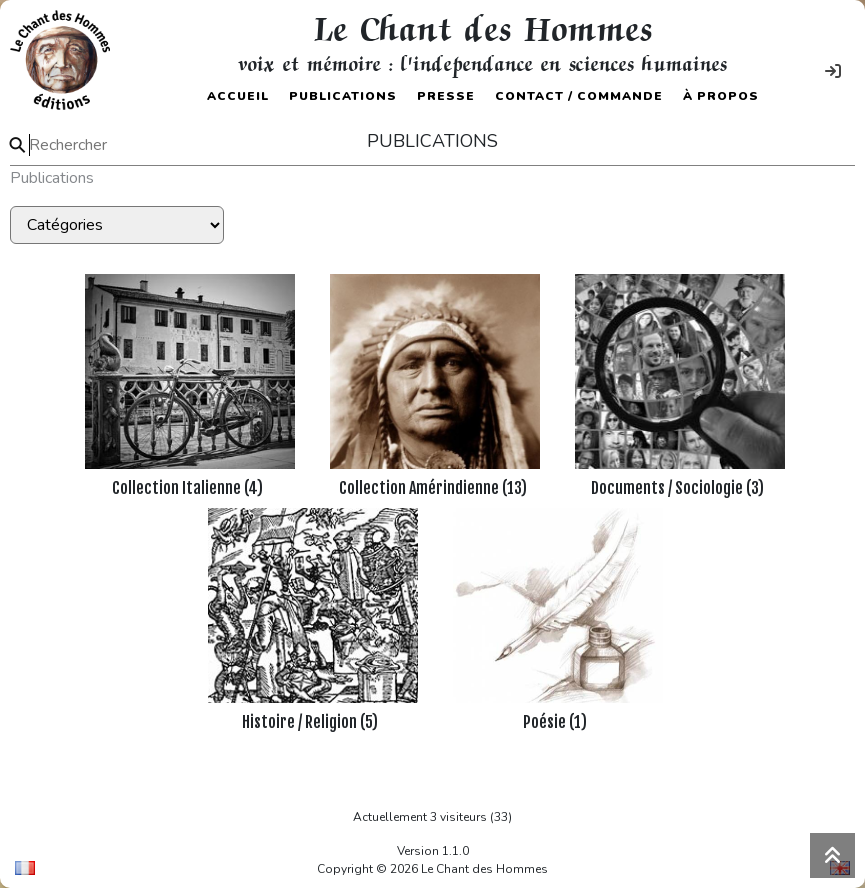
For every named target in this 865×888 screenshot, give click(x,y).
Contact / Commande (579, 96)
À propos (721, 96)
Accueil (238, 96)
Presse (446, 96)
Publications (343, 96)
